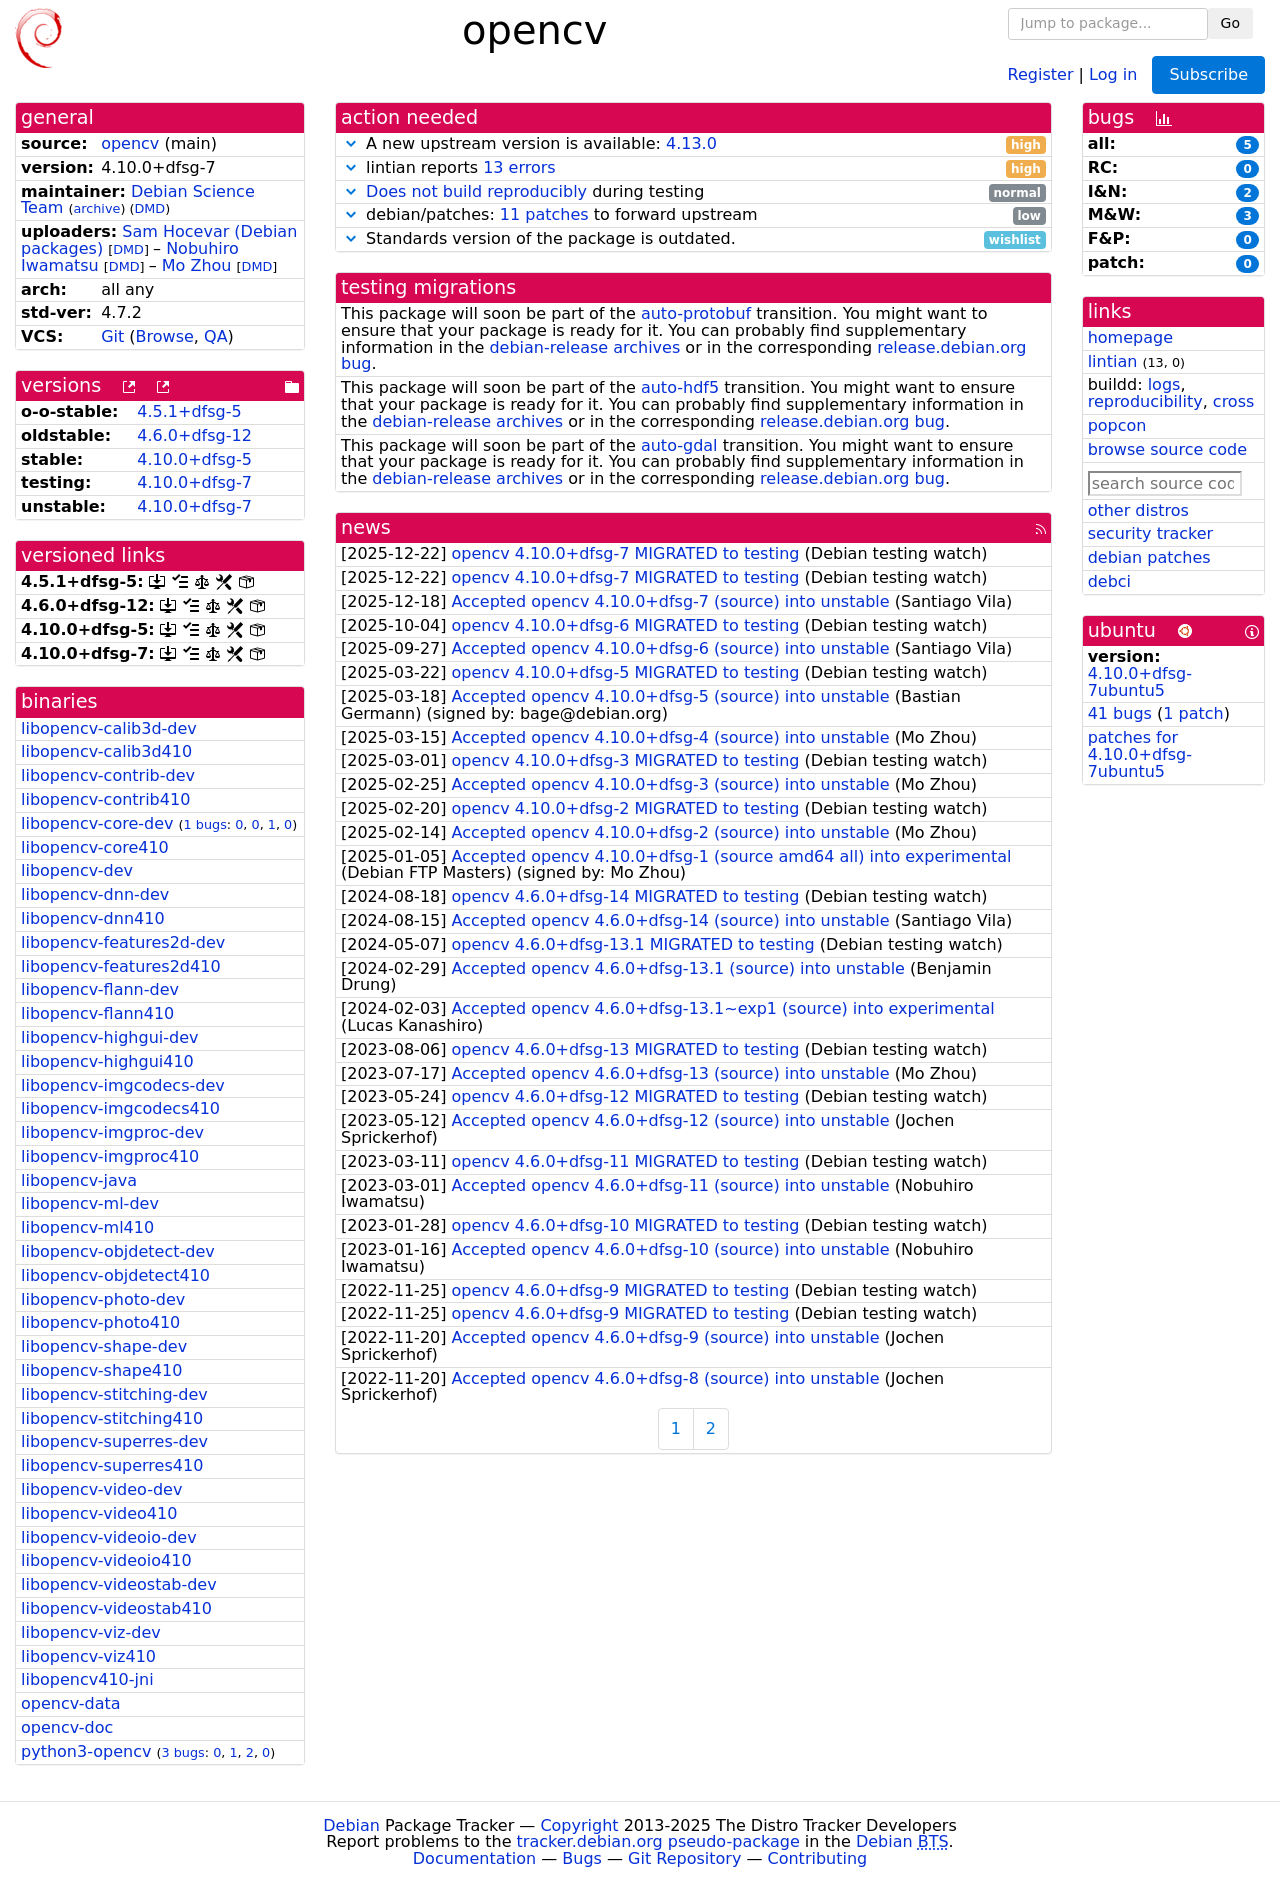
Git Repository (684, 1858)
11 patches (544, 214)
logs (1164, 384)
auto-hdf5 (680, 387)
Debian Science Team (138, 200)
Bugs (582, 1858)
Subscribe (1208, 74)
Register (1041, 73)
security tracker (1151, 533)
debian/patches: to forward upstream (693, 215)
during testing (693, 192)
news (366, 527)
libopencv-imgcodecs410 (120, 1108)
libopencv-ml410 (87, 1227)
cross (1233, 401)
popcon (1117, 425)
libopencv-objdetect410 (115, 1275)
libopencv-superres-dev (114, 1441)
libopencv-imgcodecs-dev (123, 1085)
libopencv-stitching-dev (114, 1394)
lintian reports (693, 168)
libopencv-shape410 (101, 1370)
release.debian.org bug (852, 421)
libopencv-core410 (95, 847)
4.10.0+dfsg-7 (194, 482)
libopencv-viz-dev (91, 1632)
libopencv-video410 (99, 1513)
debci (1109, 581)
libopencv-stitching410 (112, 1418)
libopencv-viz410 (88, 1656)
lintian (1113, 361)
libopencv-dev (77, 870)
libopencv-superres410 (112, 1465)
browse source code (1167, 449)
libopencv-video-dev (101, 1489)
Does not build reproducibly (476, 191)
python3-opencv (86, 1751)
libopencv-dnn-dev (95, 894)
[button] (351, 143)
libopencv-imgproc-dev (112, 1132)
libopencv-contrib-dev (108, 775)
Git (112, 336)
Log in (1113, 73)
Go (1230, 23)
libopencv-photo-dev (103, 1299)
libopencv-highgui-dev (109, 1037)
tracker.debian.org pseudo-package (658, 1841)
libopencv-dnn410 (93, 918)
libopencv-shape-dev (104, 1346)
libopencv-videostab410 (116, 1608)
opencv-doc (67, 1727)
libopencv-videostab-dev (119, 1584)
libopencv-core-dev (97, 823)
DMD (149, 208)
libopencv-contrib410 (105, 799)
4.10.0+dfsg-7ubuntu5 (1140, 682)
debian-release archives (584, 347)
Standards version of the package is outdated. (693, 239)
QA (216, 336)
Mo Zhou (197, 265)
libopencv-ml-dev (90, 1203)
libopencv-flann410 (97, 1013)
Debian (351, 1825)
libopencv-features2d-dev (123, 942)
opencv (130, 143)
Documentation (474, 1858)
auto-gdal (679, 445)
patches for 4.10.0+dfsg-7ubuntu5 (1140, 754)
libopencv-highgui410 (107, 1061)
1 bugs (205, 824)
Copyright (579, 1825)
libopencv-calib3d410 (106, 751)
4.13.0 (691, 143)
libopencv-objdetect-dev (118, 1251)
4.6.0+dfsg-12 (194, 435)
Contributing (818, 1858)
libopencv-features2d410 (121, 966)
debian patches (1149, 557)
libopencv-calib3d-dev (109, 728)
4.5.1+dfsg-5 (189, 411)
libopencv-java (79, 1180)
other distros (1138, 510)
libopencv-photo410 (100, 1322)
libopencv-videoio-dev (109, 1537)
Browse (165, 336)
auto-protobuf (696, 313)
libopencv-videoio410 (106, 1560)
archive (96, 208)
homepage (1130, 337)
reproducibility (1145, 401)
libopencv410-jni (87, 1679)
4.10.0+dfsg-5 (194, 459)
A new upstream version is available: (693, 144)
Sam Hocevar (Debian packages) (159, 240)
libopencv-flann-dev (100, 989)
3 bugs (183, 1752)
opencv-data (71, 1703)
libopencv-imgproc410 (110, 1156)
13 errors (519, 167)
